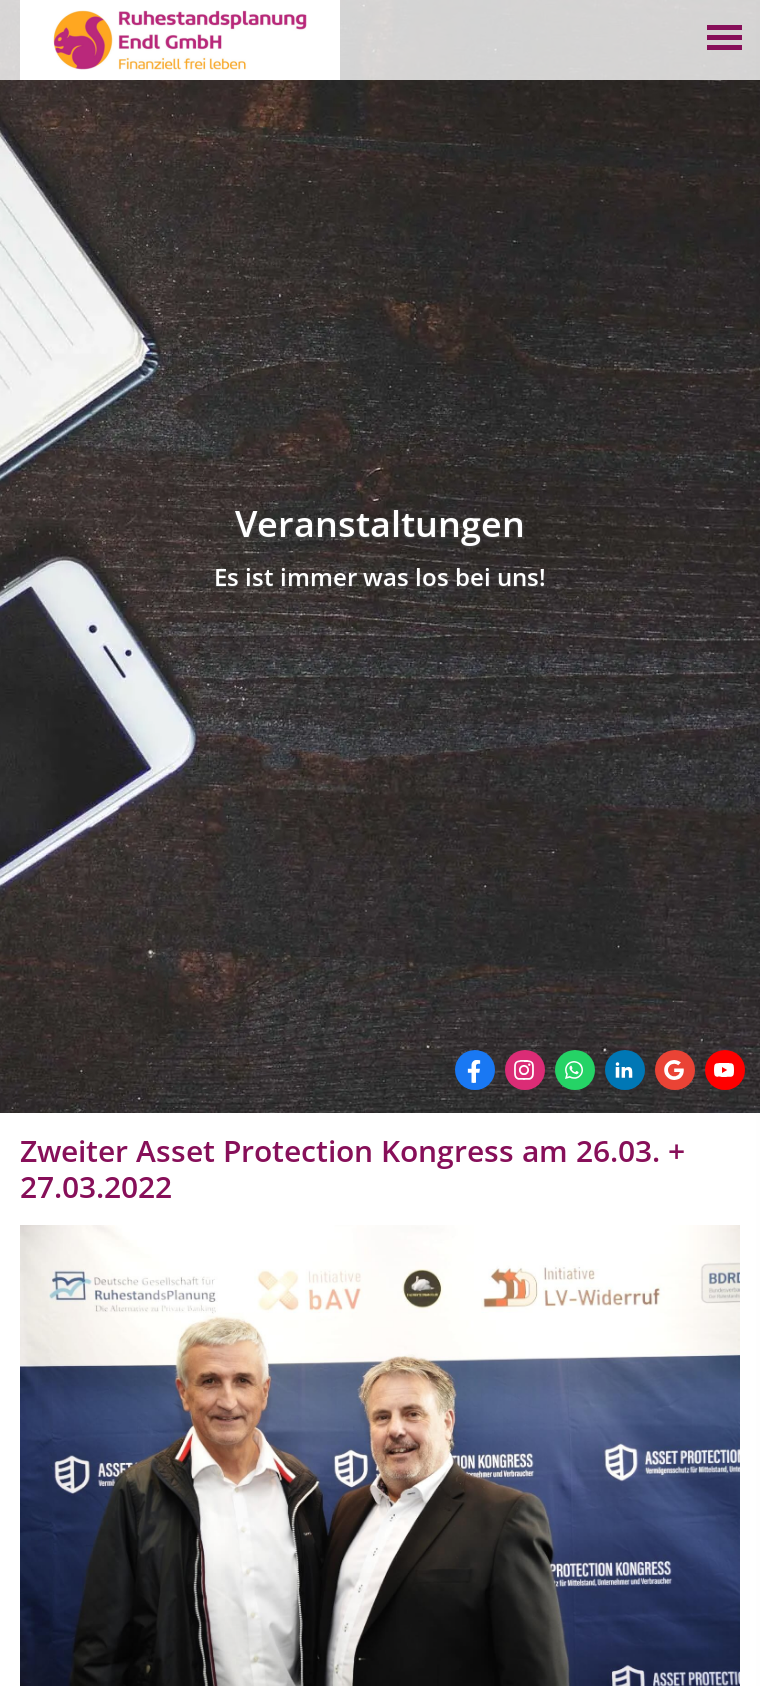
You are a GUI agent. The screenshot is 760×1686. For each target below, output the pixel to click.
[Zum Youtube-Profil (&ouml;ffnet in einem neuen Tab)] (725, 1070)
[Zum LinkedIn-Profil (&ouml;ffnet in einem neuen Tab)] (625, 1070)
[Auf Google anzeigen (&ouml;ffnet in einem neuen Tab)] (675, 1070)
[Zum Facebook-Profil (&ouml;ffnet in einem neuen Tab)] (475, 1070)
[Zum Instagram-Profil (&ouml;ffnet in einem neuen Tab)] (525, 1070)
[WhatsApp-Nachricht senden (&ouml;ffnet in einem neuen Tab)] (575, 1070)
